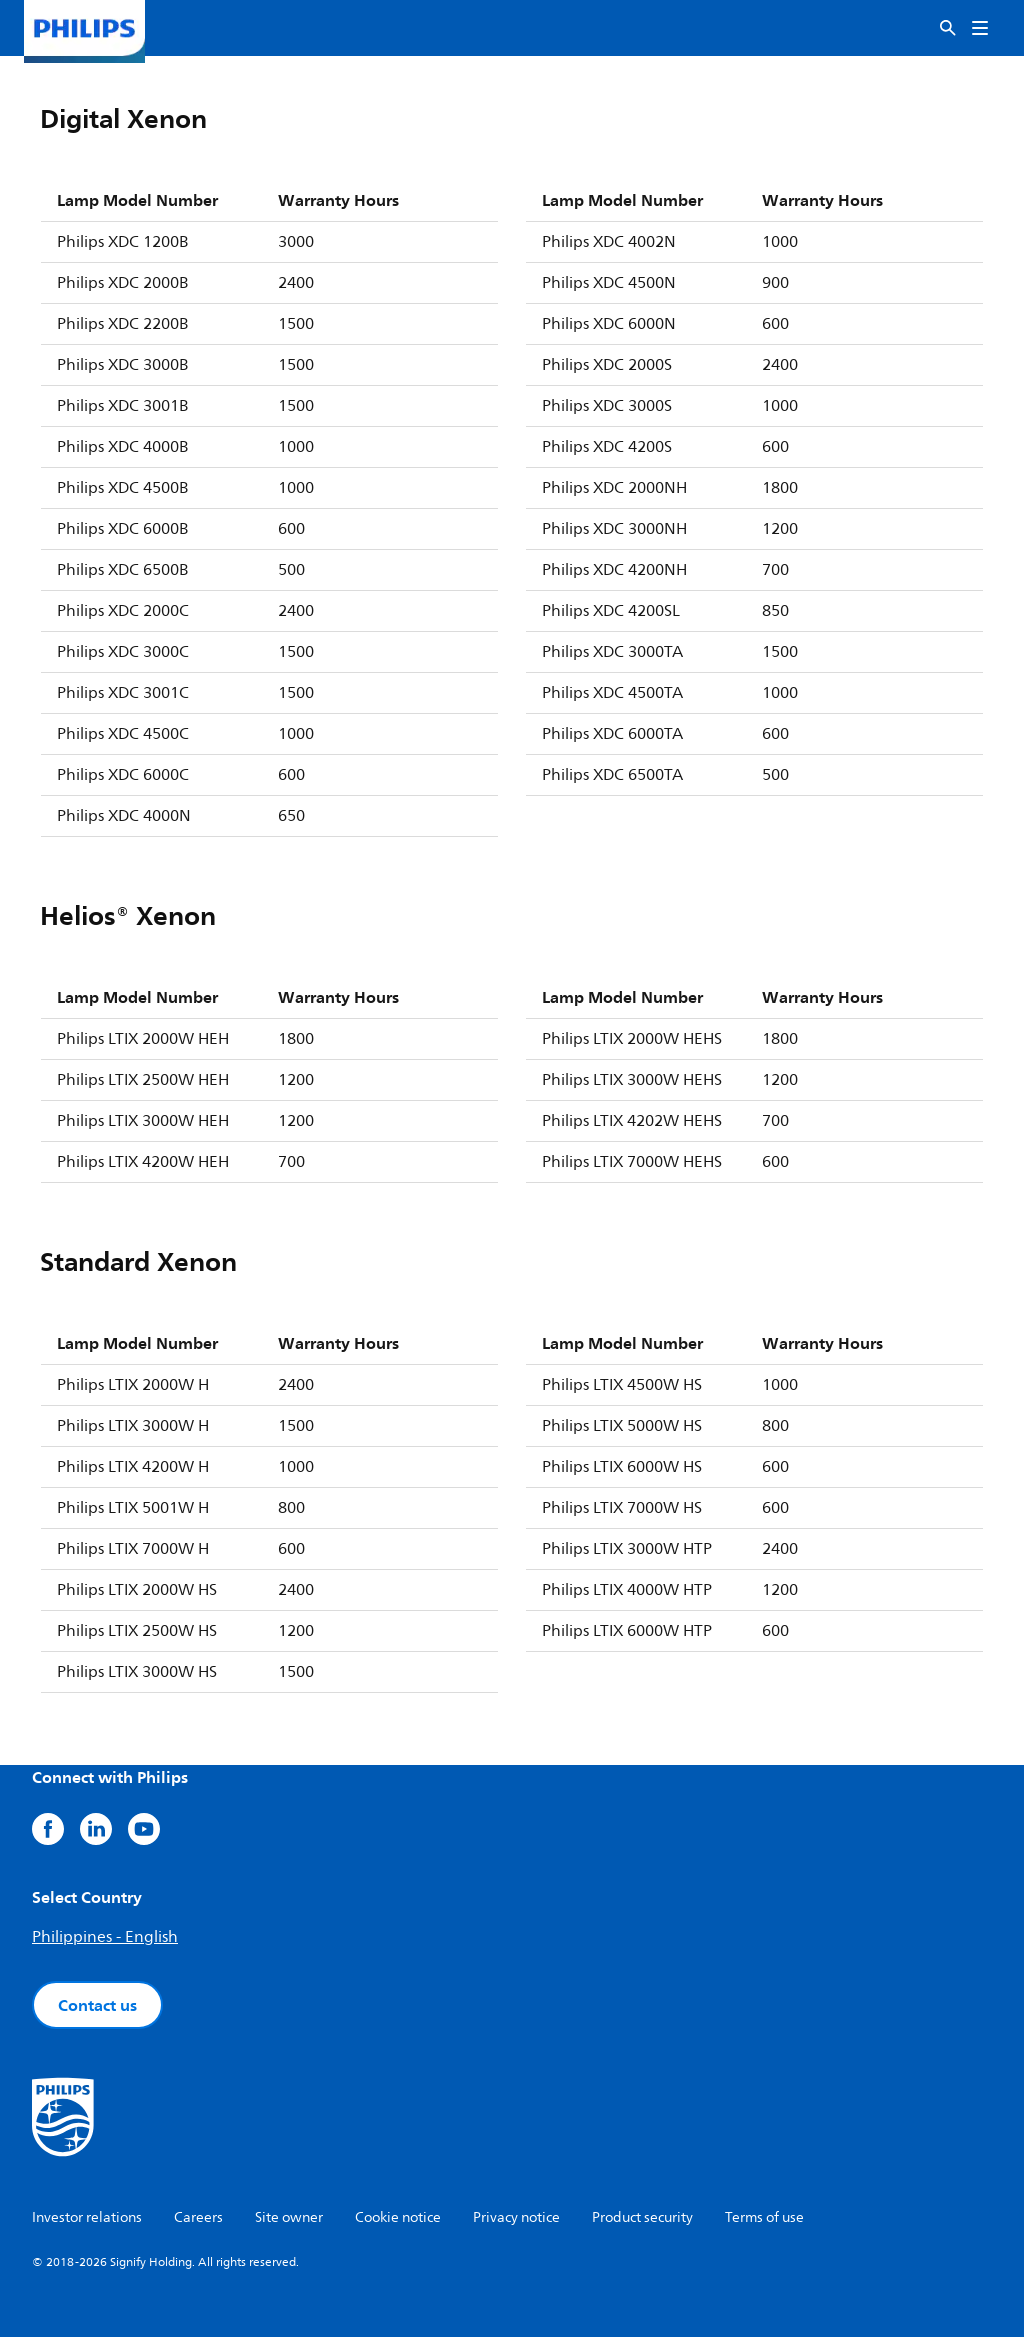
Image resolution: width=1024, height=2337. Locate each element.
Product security (642, 2217)
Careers (198, 2217)
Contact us (97, 2005)
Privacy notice (516, 2217)
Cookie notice (398, 2217)
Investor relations (87, 2217)
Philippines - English (105, 1937)
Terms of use (764, 2217)
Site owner (289, 2217)
